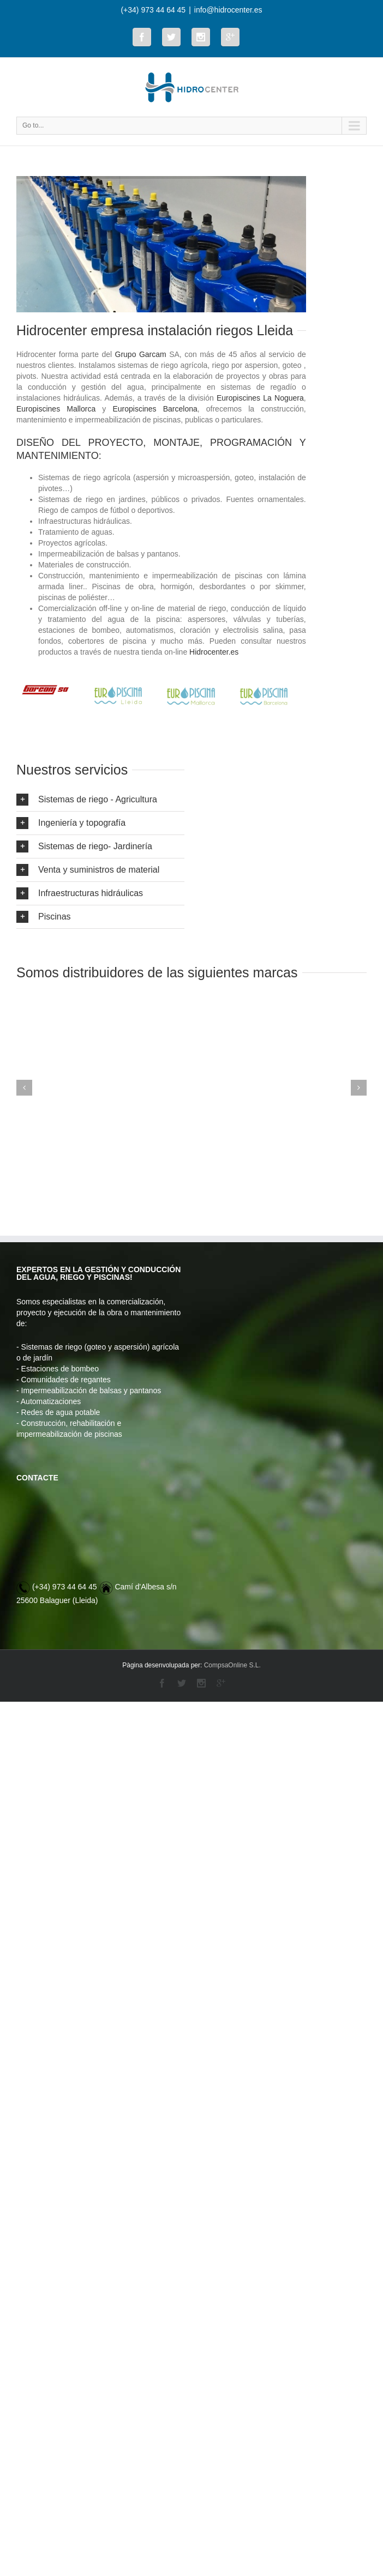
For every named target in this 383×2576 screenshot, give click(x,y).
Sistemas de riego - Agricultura (86, 800)
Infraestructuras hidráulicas (79, 893)
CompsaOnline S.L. (232, 1665)
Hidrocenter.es (213, 652)
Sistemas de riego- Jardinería (84, 846)
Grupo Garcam (140, 354)
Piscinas (43, 917)
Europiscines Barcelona (154, 408)
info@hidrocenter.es (228, 9)
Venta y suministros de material (87, 870)
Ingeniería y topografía (70, 823)
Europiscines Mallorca (55, 408)
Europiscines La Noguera (260, 398)
